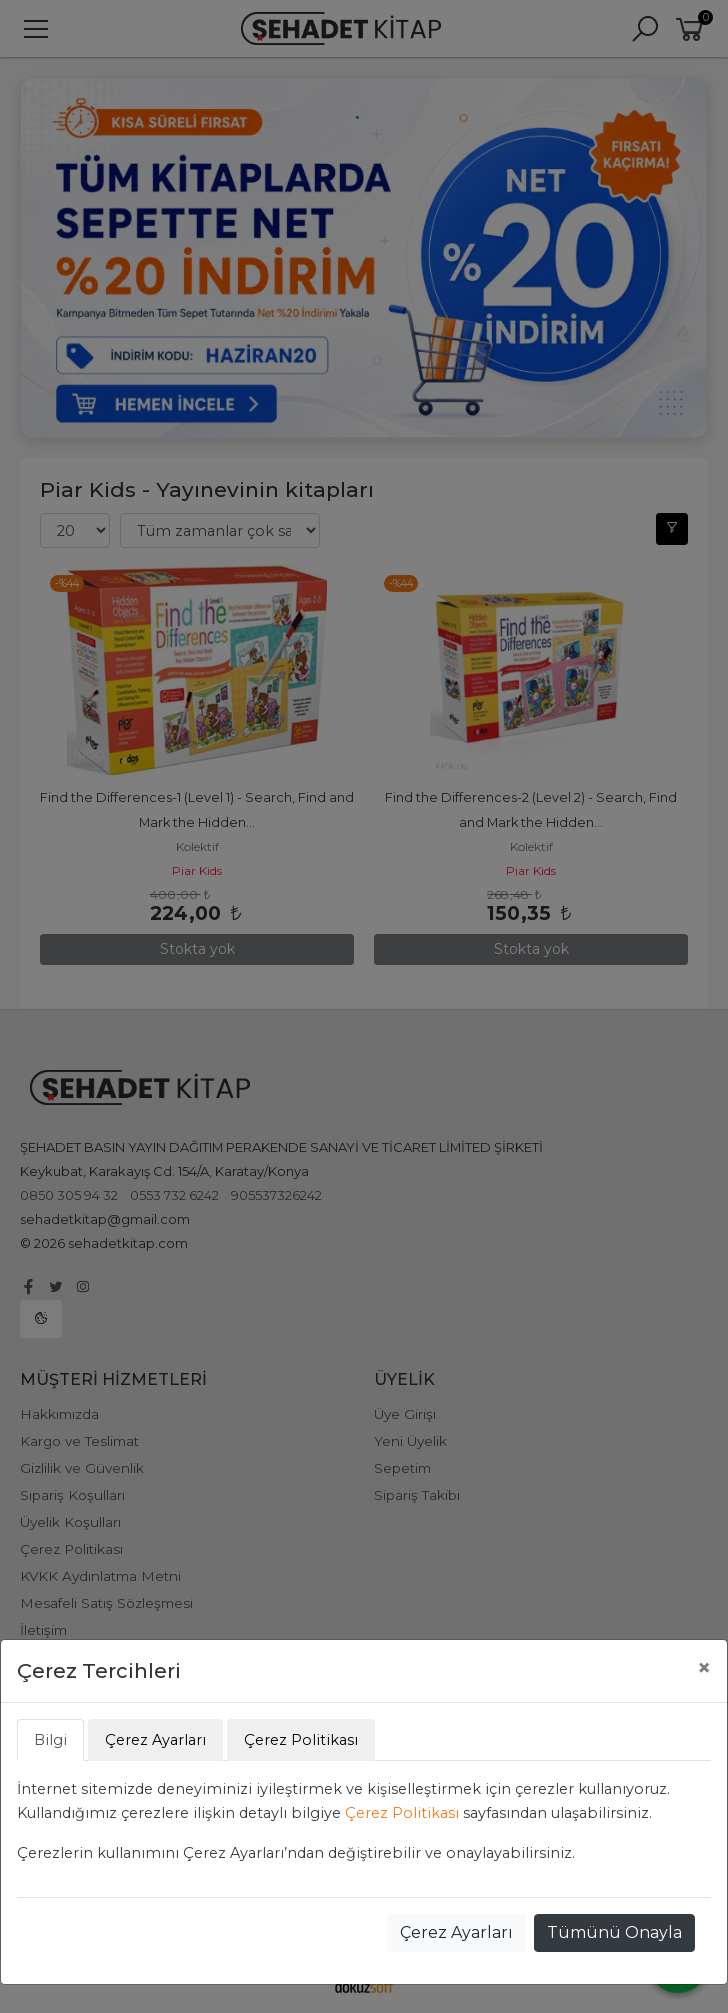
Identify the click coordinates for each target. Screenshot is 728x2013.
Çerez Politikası (402, 1813)
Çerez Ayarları (456, 1932)
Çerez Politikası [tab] (301, 1740)
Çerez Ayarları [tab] (155, 1740)
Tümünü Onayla (614, 1932)
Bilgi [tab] (50, 1740)
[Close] (704, 1668)
